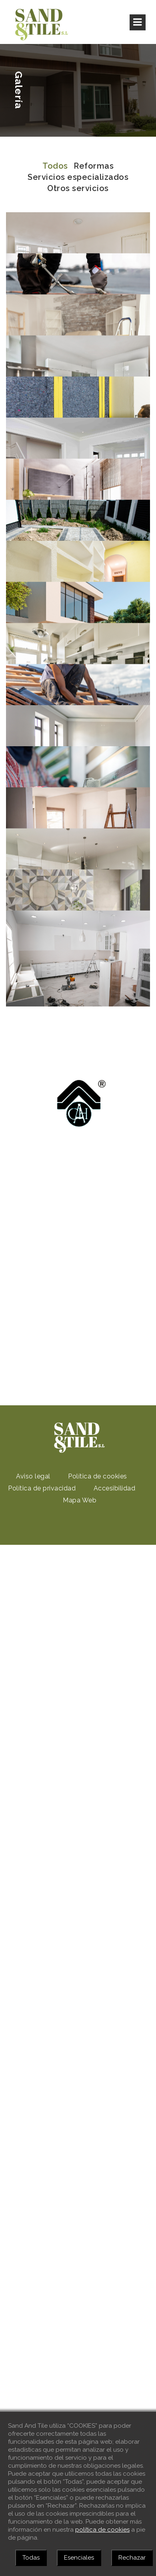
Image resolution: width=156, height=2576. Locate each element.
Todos (55, 166)
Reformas (94, 166)
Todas (31, 2557)
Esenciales (79, 2557)
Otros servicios (78, 188)
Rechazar (132, 2557)
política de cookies (102, 2529)
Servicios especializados (78, 177)
